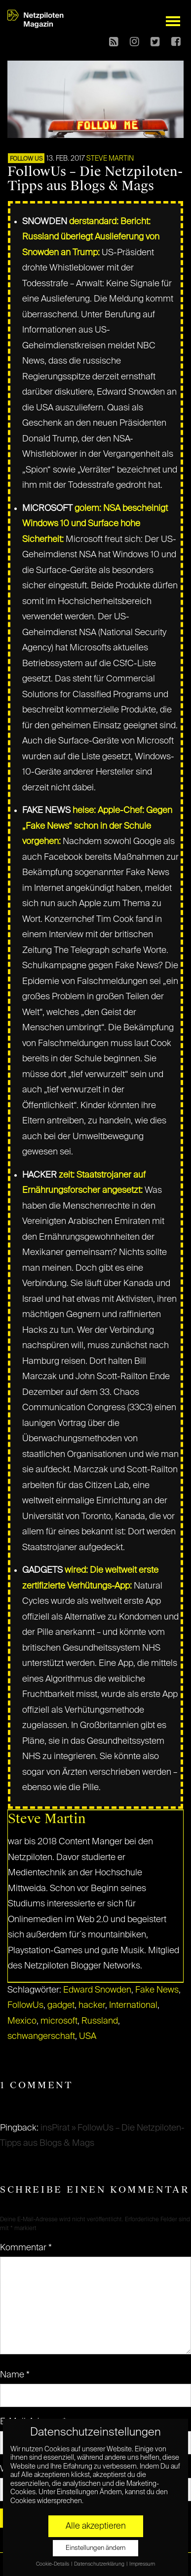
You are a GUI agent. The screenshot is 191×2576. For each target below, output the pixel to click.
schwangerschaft (41, 2036)
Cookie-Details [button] (53, 2564)
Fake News (157, 1990)
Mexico (22, 2021)
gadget (61, 2005)
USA (87, 2036)
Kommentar (26, 2247)
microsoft (58, 2021)
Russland (99, 2021)
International (133, 2005)
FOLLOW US (26, 159)
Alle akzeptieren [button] (96, 2526)
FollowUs (25, 2005)
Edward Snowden (97, 1990)
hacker (91, 2005)
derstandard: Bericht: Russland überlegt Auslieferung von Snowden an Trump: (90, 237)
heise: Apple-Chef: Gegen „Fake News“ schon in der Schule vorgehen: (97, 826)
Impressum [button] (142, 2564)
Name (15, 2375)
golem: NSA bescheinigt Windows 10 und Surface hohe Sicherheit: (95, 524)
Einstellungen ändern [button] (95, 2548)
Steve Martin (110, 158)
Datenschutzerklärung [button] (99, 2564)
